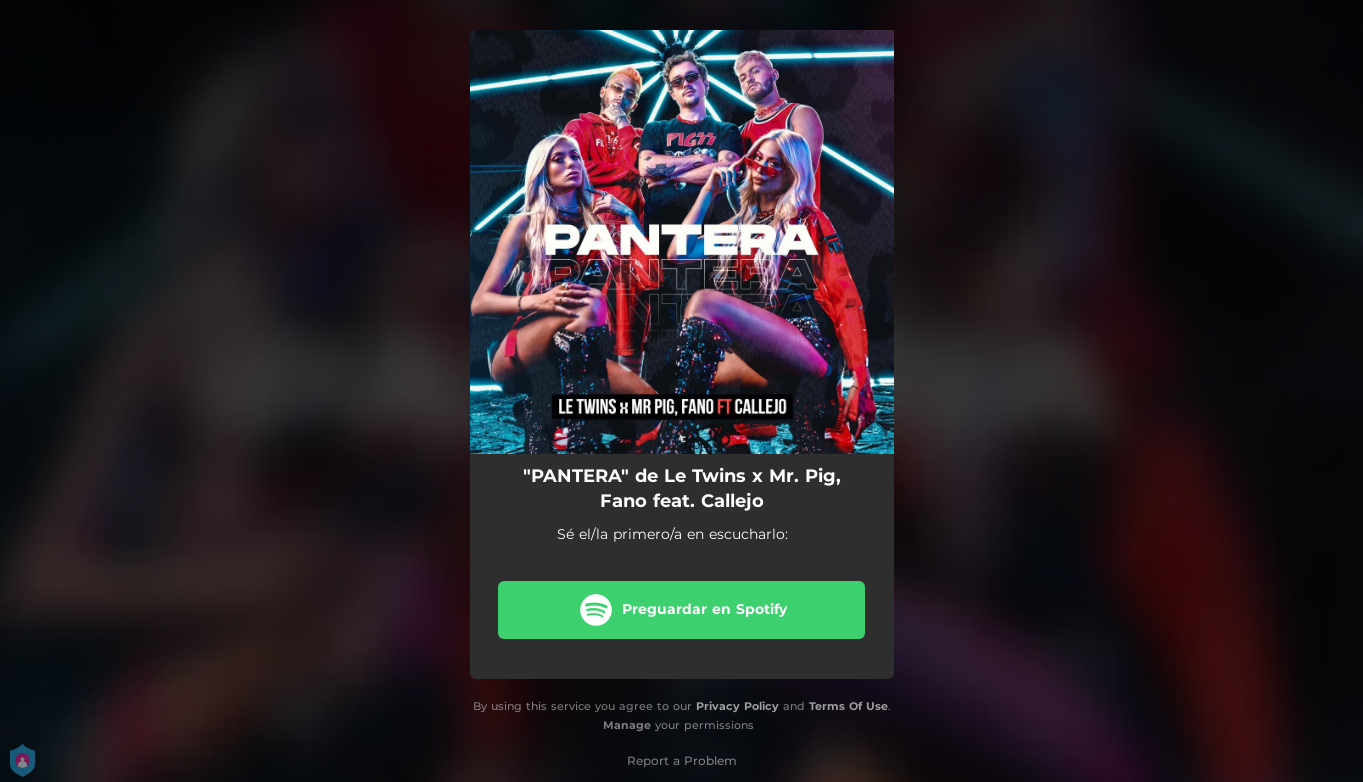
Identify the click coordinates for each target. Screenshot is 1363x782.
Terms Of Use (848, 706)
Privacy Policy (737, 706)
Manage (627, 725)
